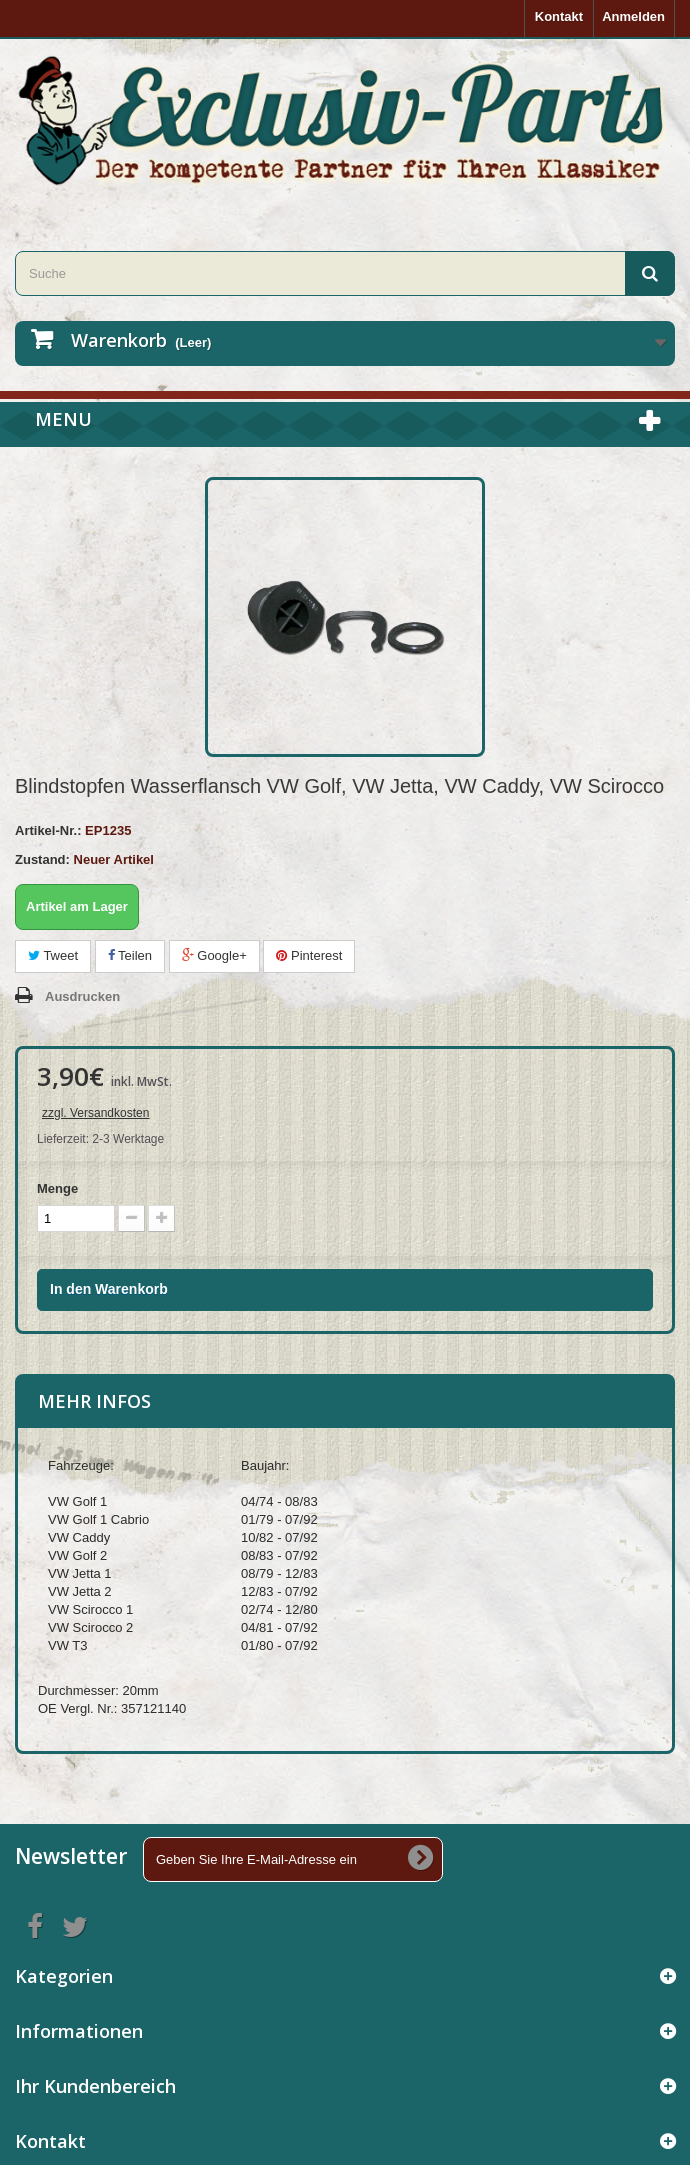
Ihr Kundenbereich (95, 2086)
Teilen (130, 955)
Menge (57, 1188)
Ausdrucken (82, 996)
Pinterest (309, 955)
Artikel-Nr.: (48, 830)
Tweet (53, 955)
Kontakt (559, 16)
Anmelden (633, 16)
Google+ (214, 955)
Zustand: (42, 859)
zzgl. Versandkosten (95, 1113)
